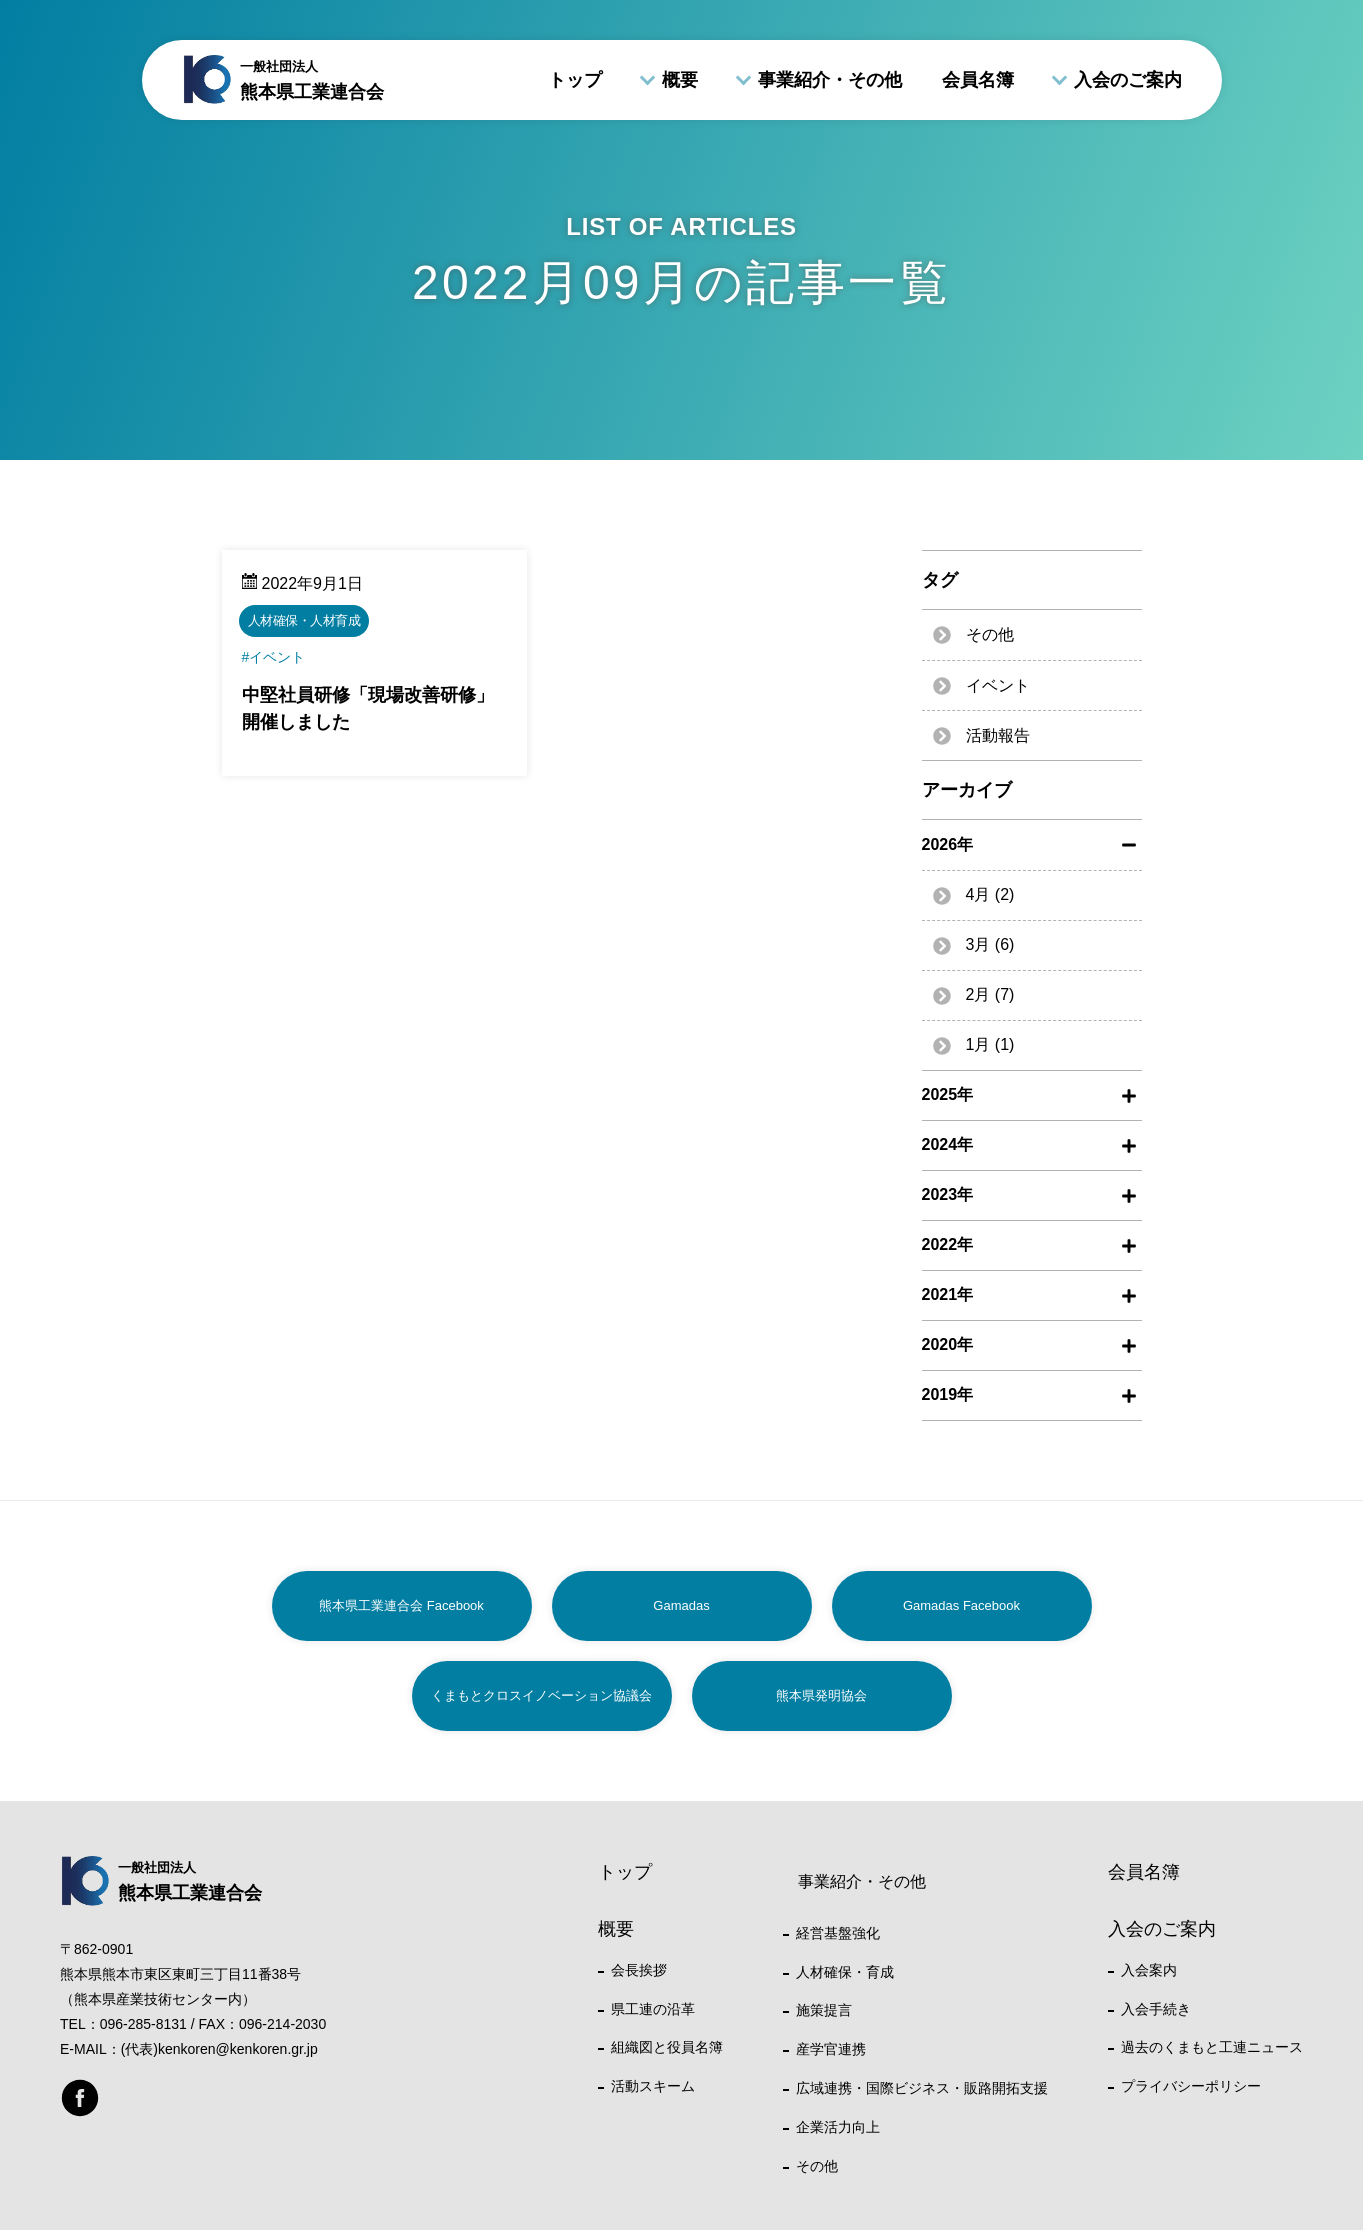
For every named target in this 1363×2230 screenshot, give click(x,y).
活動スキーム (653, 2086)
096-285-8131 (143, 2024)
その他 (990, 634)
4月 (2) (990, 894)
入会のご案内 (1128, 80)
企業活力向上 (838, 2127)
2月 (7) (990, 994)
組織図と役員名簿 (667, 2047)
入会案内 (1149, 1970)
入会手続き (1156, 2009)
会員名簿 (978, 80)
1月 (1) (990, 1044)
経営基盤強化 (838, 1933)
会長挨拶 (639, 1970)
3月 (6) (990, 944)
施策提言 (824, 2010)
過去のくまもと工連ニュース (1212, 2047)
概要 (680, 80)
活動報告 (998, 735)
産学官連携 (831, 2049)
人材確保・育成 (845, 1972)
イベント (998, 685)
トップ (575, 80)
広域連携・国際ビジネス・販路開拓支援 (922, 2088)
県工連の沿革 (653, 2009)
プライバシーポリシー (1191, 2086)
